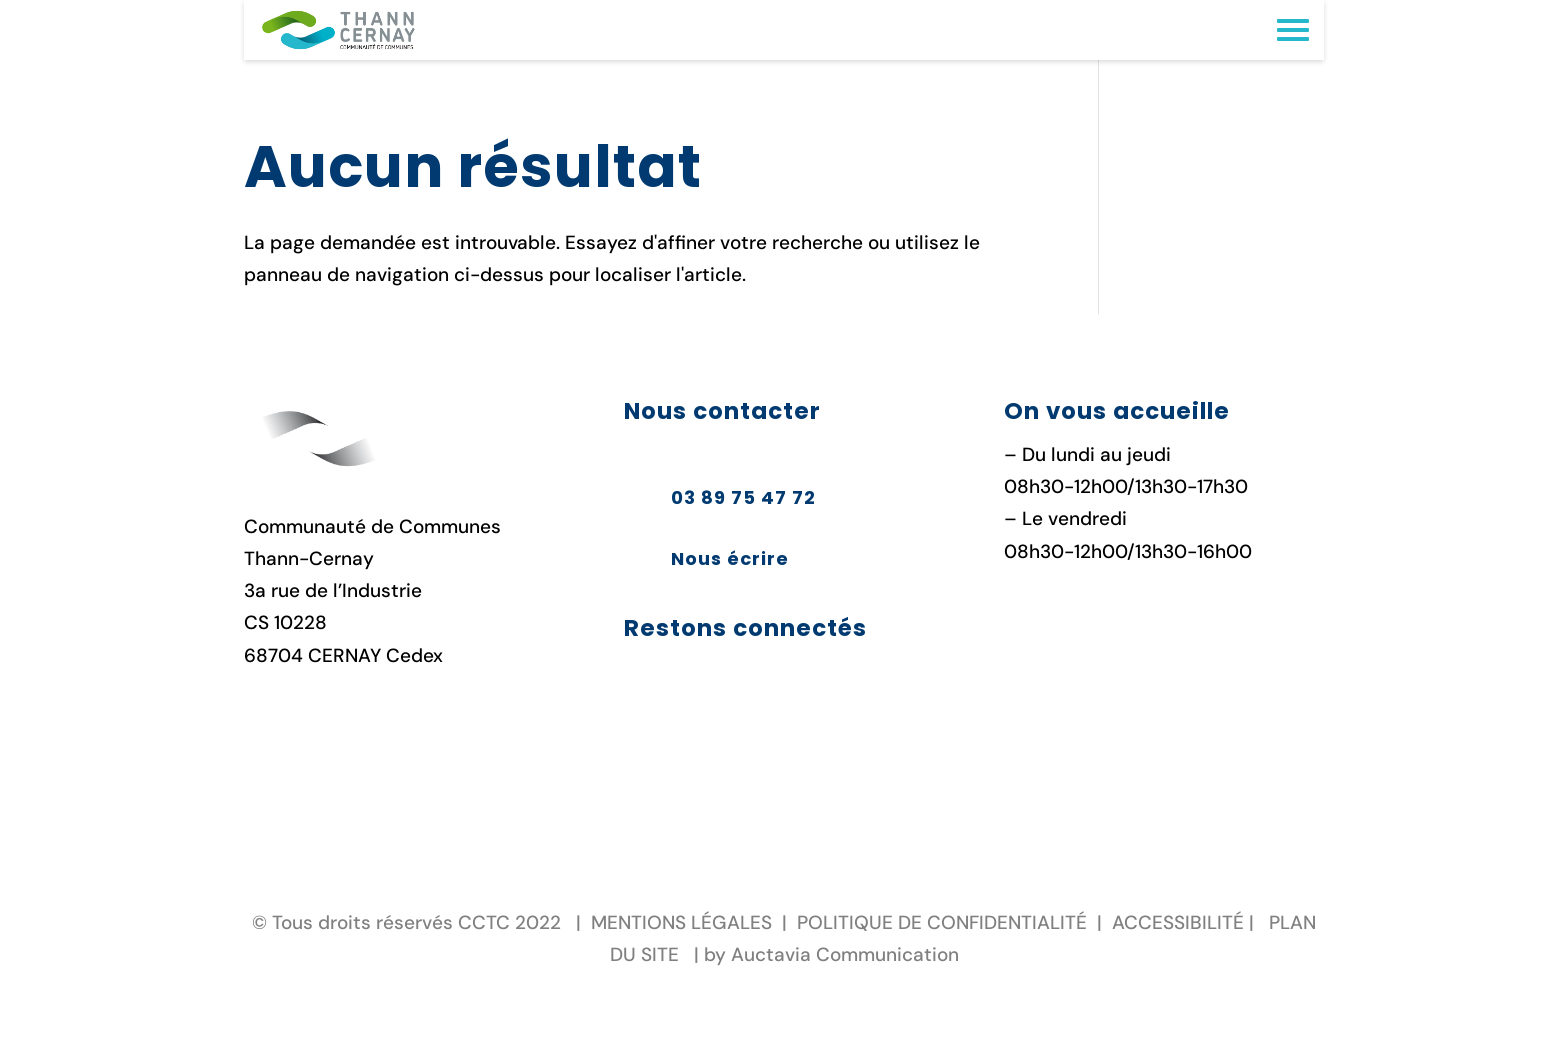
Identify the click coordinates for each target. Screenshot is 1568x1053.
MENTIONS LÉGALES (681, 922)
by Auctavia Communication (831, 954)
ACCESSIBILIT (1172, 922)
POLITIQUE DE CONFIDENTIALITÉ (942, 922)
